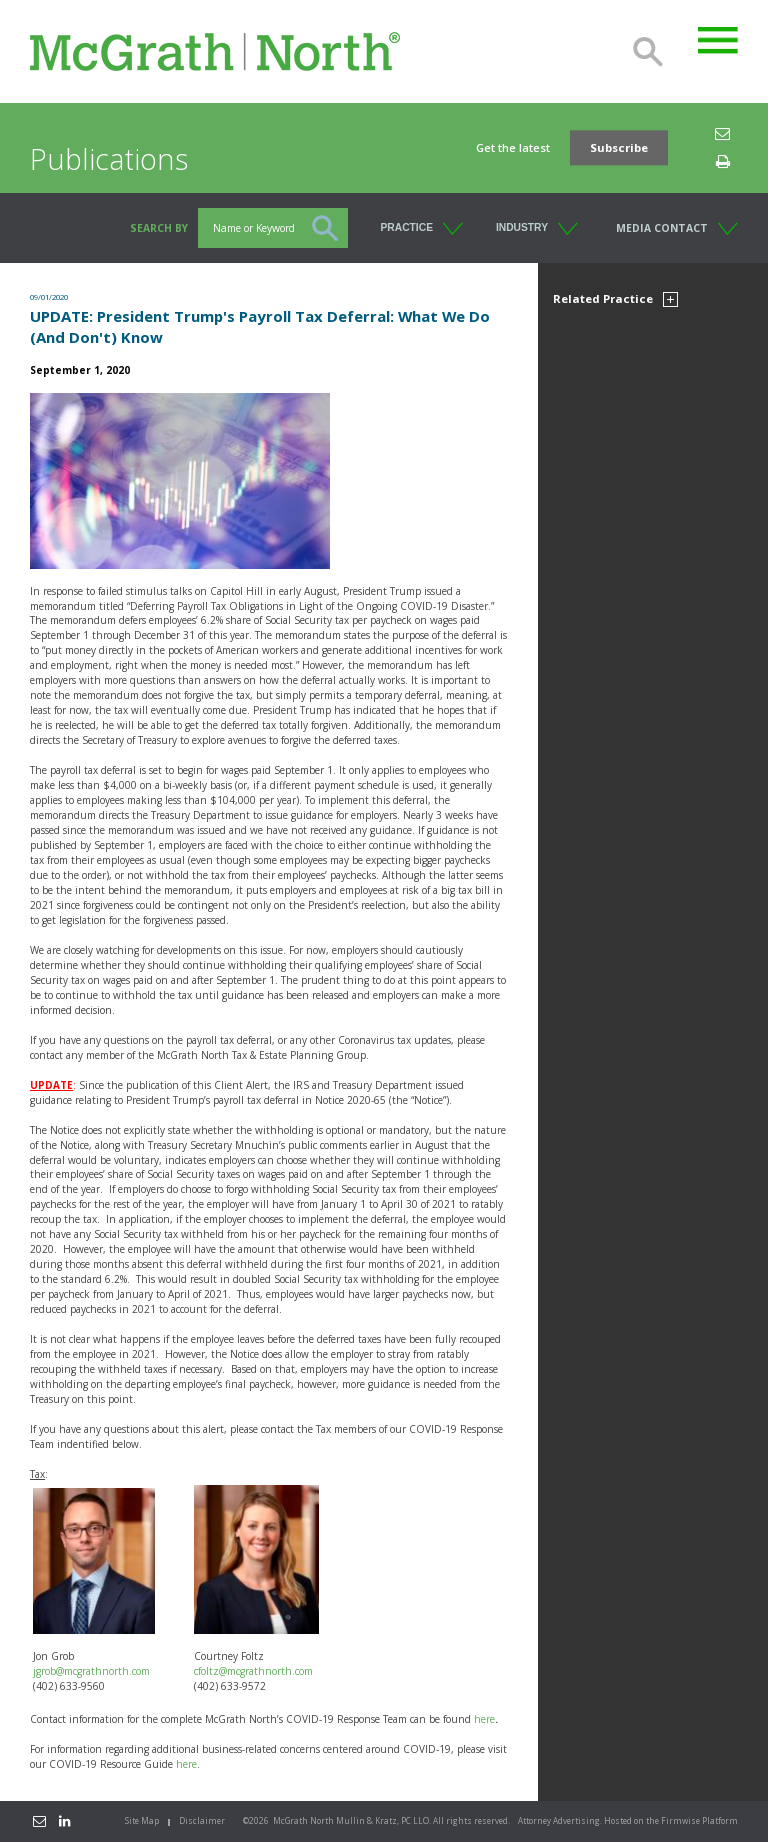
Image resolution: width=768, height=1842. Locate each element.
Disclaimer (202, 1820)
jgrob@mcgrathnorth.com (91, 1671)
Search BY (159, 228)
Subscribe (619, 147)
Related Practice (615, 298)
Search (648, 52)
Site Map (142, 1820)
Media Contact (662, 228)
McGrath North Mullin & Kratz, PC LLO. (352, 1820)
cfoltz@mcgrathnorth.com (253, 1671)
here (484, 1719)
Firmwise (680, 1820)
